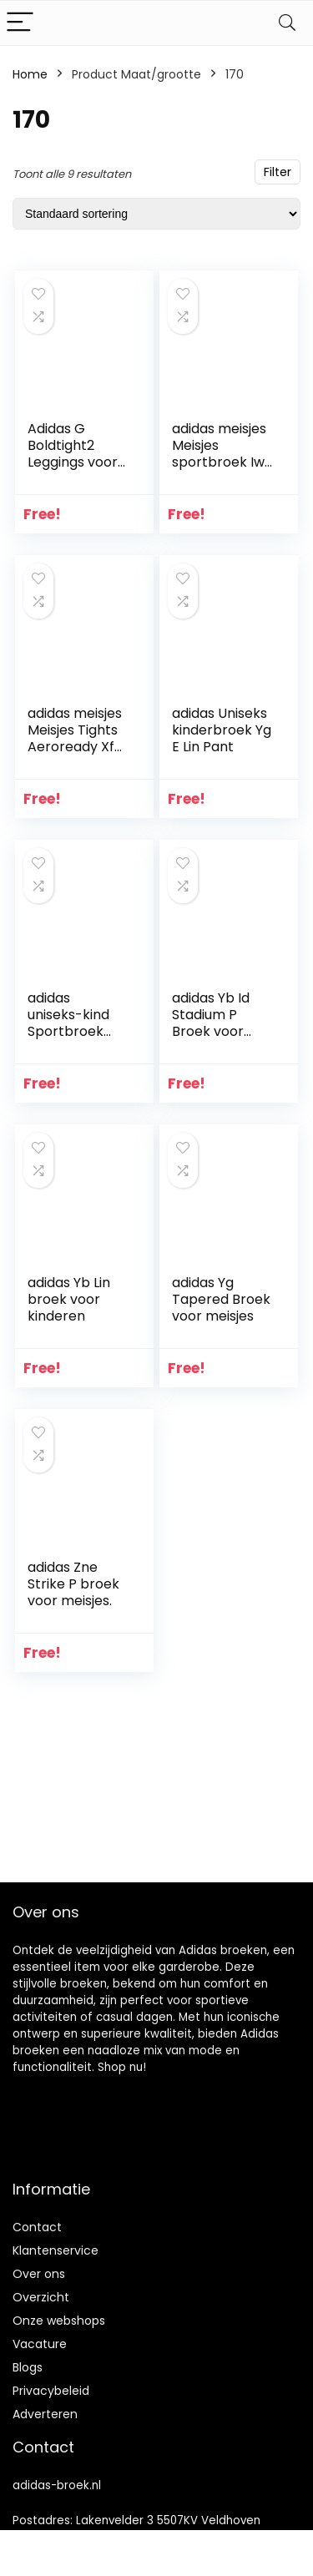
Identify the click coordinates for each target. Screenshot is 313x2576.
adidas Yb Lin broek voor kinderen (69, 1299)
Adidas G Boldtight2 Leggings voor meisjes (73, 453)
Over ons (39, 2273)
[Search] (287, 23)
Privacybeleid (51, 2390)
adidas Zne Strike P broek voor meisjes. (73, 1584)
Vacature (40, 2344)
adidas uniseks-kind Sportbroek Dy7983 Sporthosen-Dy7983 (70, 1039)
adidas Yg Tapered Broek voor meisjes (221, 1299)
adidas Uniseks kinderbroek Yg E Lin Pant (221, 730)
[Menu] (20, 23)
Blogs (28, 2367)
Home (30, 74)
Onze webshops (59, 2320)
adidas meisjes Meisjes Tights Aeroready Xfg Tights (75, 738)
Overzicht (41, 2297)
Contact (37, 2227)
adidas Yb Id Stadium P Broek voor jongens (211, 1023)
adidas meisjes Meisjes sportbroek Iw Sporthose (219, 453)
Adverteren (45, 2414)
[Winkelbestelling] (156, 214)
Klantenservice (55, 2250)
